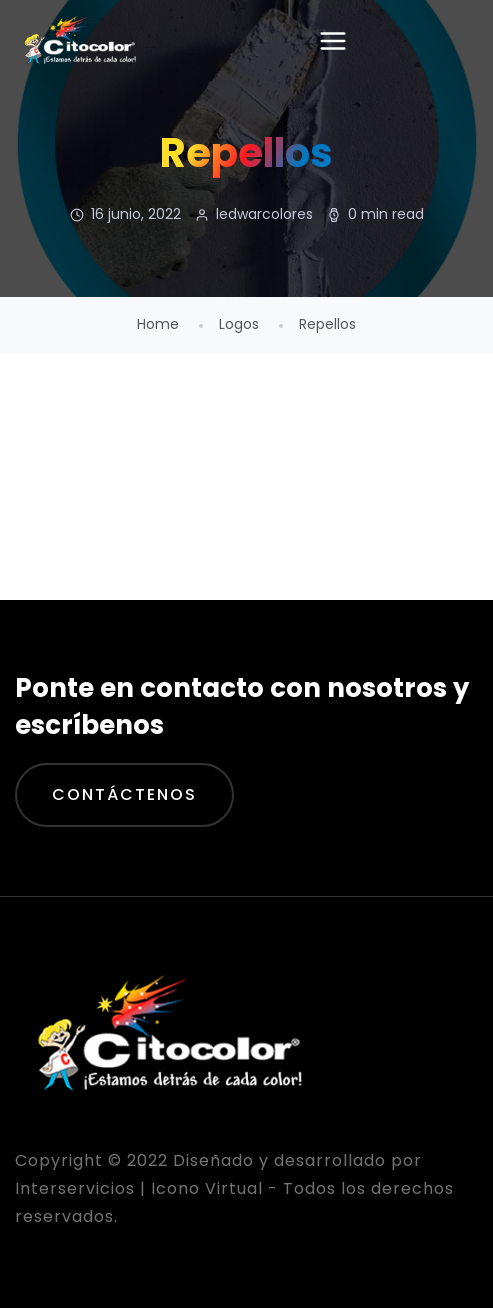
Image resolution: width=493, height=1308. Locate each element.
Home (158, 324)
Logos (239, 324)
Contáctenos (124, 794)
